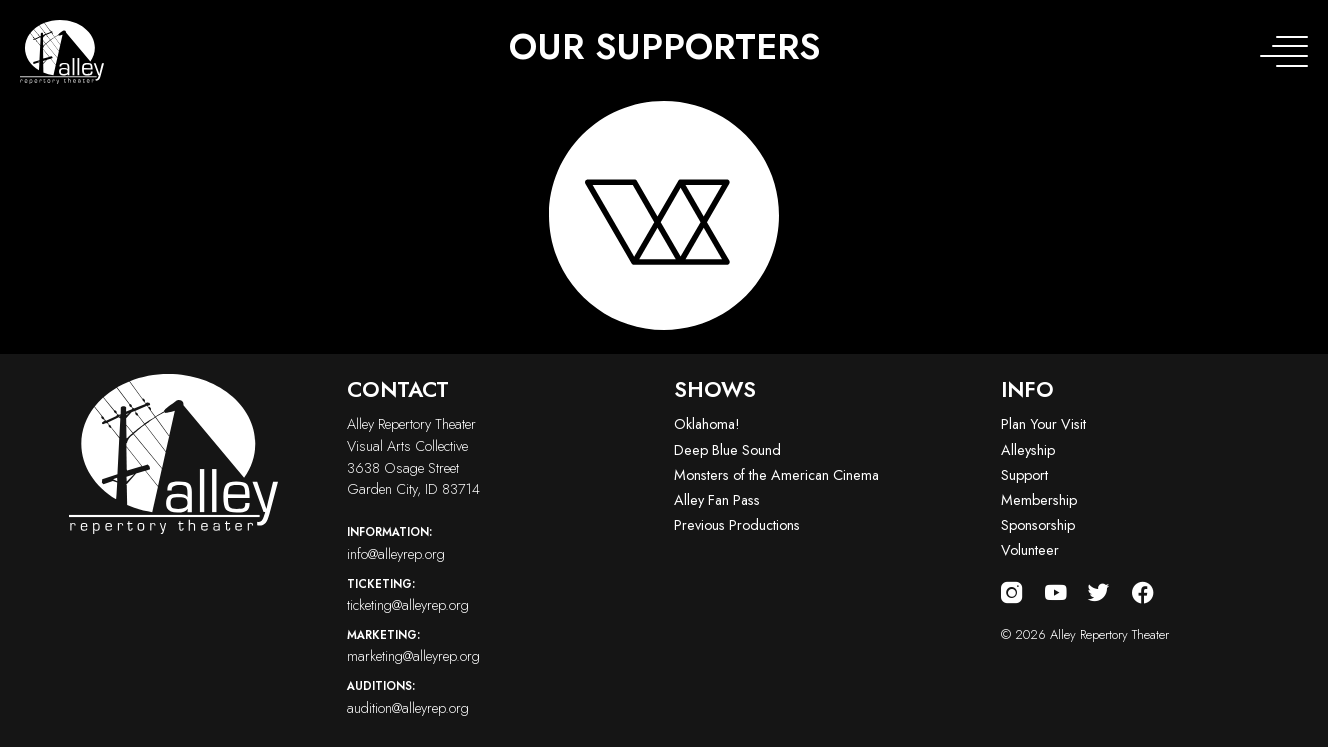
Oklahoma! (707, 424)
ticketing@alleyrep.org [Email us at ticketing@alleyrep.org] (500, 595)
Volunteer (1030, 550)
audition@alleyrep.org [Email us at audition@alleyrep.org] (500, 697)
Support (1024, 475)
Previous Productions (737, 525)
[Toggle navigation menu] (1284, 52)
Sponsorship (1038, 525)
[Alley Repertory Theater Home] (62, 52)
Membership (1039, 500)
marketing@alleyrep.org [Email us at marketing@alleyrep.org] (500, 646)
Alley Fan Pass (717, 500)
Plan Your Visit (1043, 424)
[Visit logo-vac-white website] (663, 215)
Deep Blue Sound (727, 450)
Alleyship (1028, 450)
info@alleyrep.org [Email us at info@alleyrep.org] (500, 543)
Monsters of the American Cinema (776, 475)
